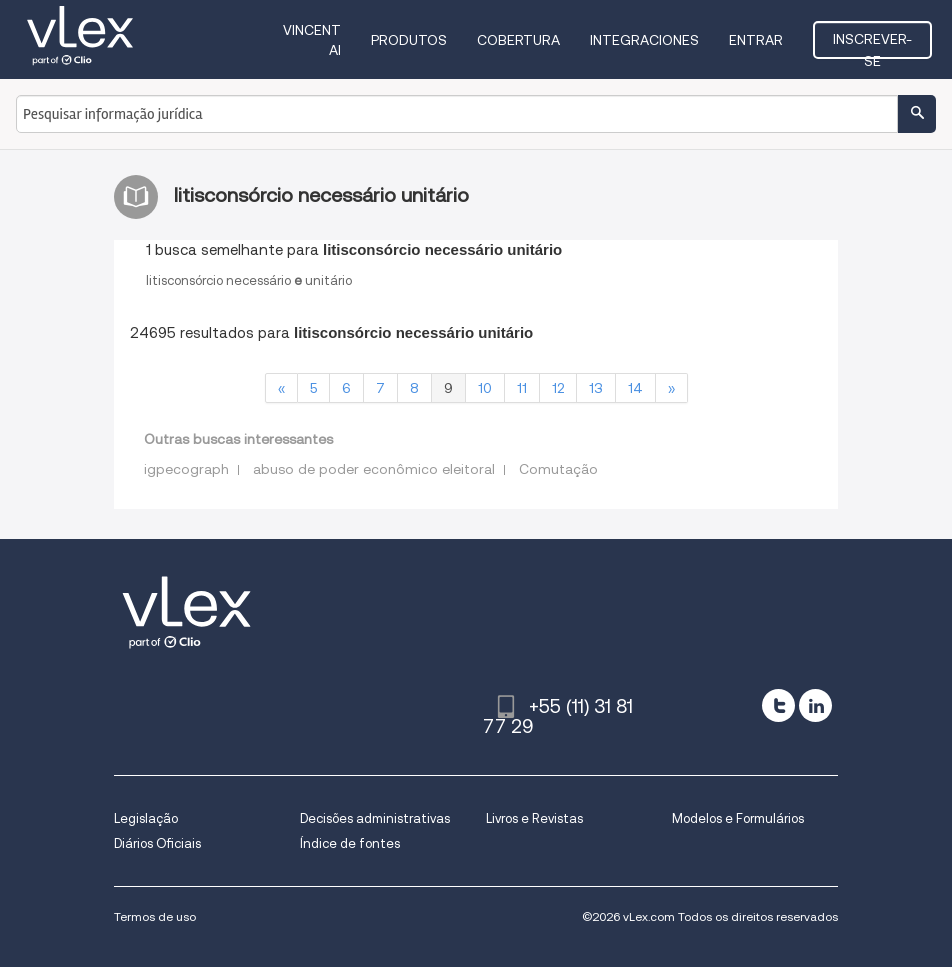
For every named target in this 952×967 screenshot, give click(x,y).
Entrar (756, 40)
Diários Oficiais (157, 843)
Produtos (409, 40)
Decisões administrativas (375, 818)
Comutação (558, 469)
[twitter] (778, 705)
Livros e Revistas (534, 818)
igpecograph (186, 469)
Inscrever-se (872, 45)
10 (485, 388)
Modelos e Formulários (738, 818)
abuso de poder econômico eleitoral (374, 469)
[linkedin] (815, 705)
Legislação (146, 818)
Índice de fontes (350, 843)
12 (558, 388)
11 (522, 388)
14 (635, 388)
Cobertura (518, 40)
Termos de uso (155, 916)
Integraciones (644, 40)
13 (596, 388)
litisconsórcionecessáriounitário (249, 280)
